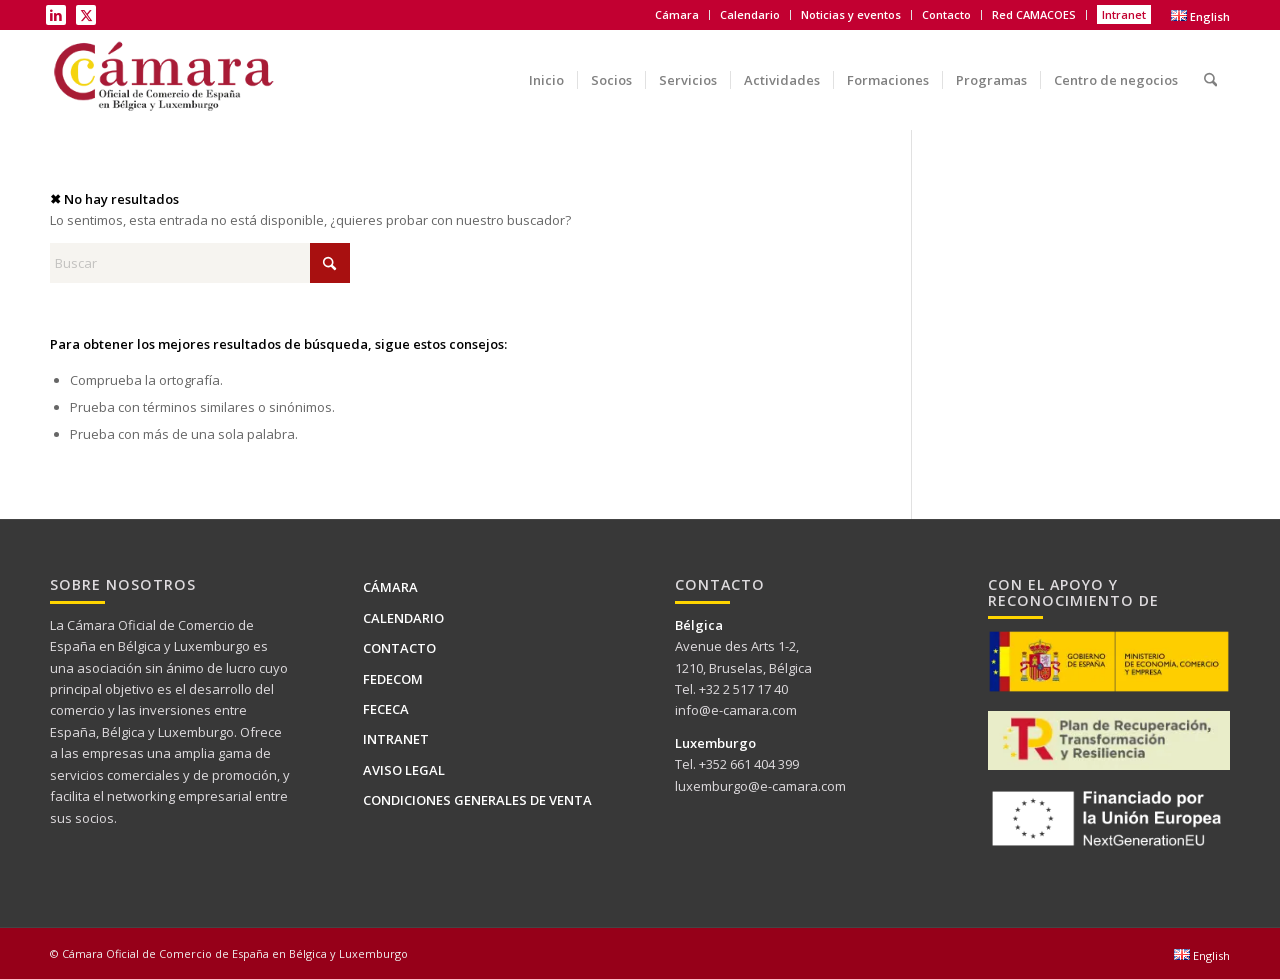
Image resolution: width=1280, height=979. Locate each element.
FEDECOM (393, 679)
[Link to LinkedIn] (56, 15)
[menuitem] (677, 15)
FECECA (386, 709)
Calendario (750, 14)
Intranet (1124, 14)
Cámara (677, 14)
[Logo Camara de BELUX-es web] (166, 80)
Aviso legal (404, 770)
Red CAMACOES (1034, 14)
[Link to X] (86, 15)
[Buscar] (1210, 65)
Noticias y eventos (851, 14)
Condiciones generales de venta (477, 800)
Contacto (946, 14)
